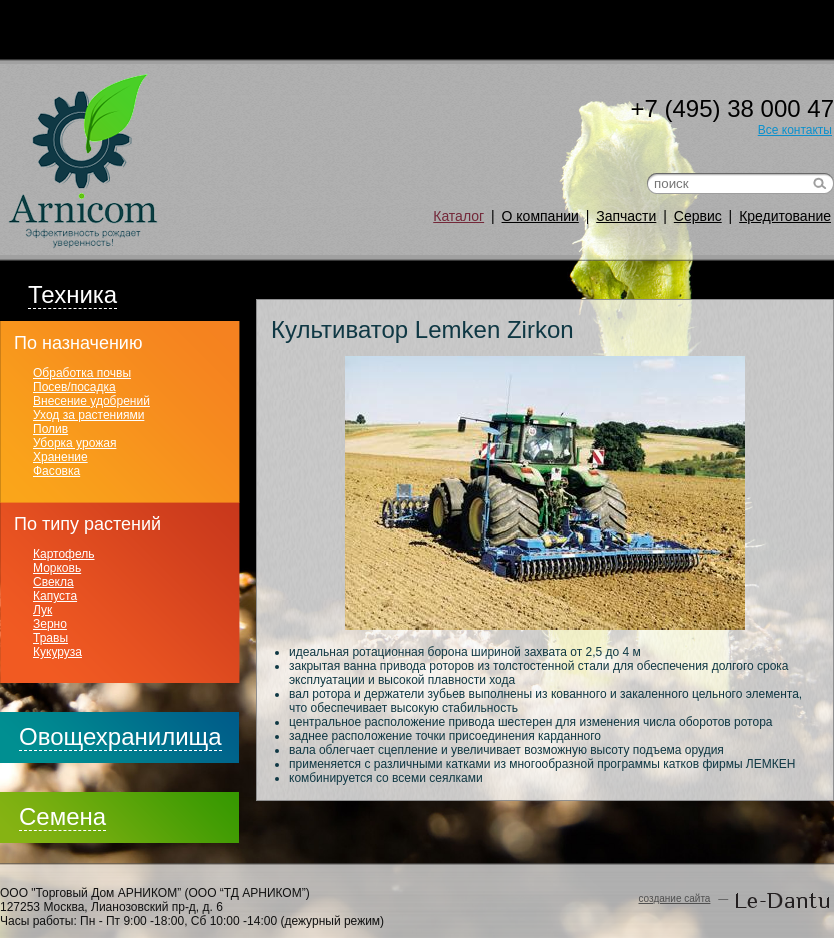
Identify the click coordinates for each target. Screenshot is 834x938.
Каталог (458, 216)
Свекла (53, 582)
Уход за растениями (88, 415)
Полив (50, 429)
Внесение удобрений (91, 401)
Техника (72, 294)
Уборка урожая (74, 443)
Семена (62, 816)
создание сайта (674, 898)
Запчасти (626, 216)
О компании (540, 216)
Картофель (64, 554)
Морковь (57, 568)
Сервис (698, 216)
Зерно (50, 624)
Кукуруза (57, 652)
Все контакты (795, 130)
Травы (50, 638)
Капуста (55, 596)
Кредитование (785, 216)
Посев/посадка (74, 387)
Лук (42, 610)
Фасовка (56, 471)
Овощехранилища (120, 736)
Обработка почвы (82, 373)
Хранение (60, 457)
